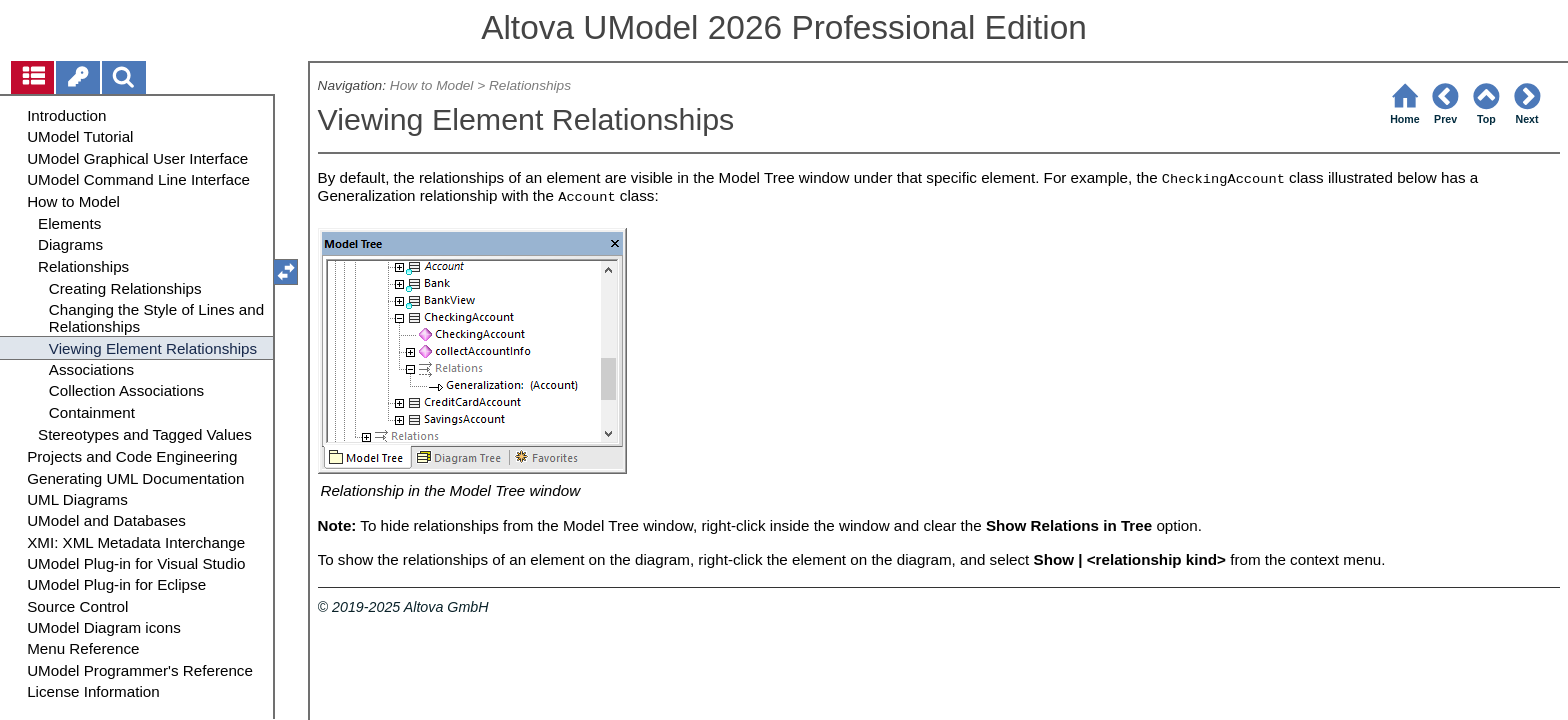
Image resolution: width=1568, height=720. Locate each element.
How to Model (432, 85)
